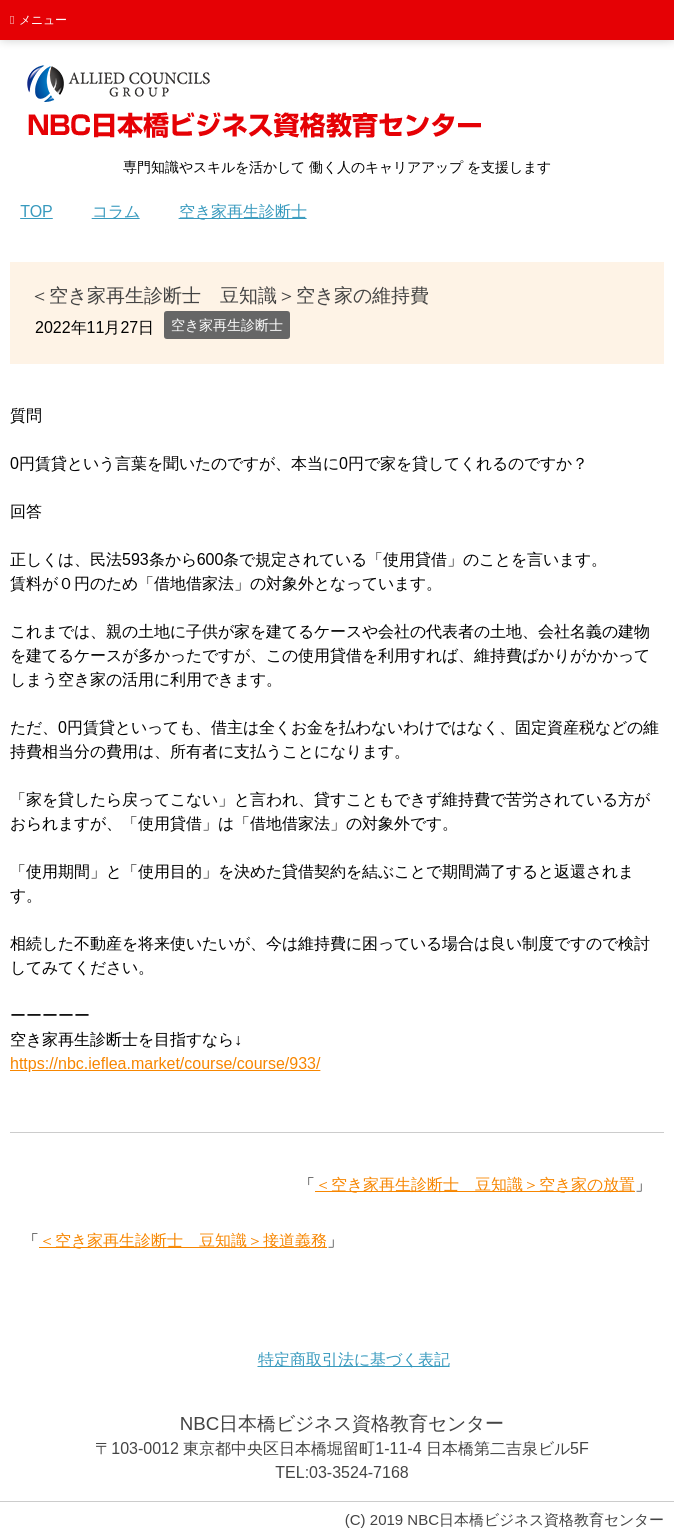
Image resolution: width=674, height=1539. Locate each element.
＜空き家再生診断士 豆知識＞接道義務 (183, 1240)
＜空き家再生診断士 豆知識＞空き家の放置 (475, 1184)
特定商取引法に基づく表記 (354, 1359)
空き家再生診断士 (227, 325)
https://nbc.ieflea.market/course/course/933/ (165, 1063)
